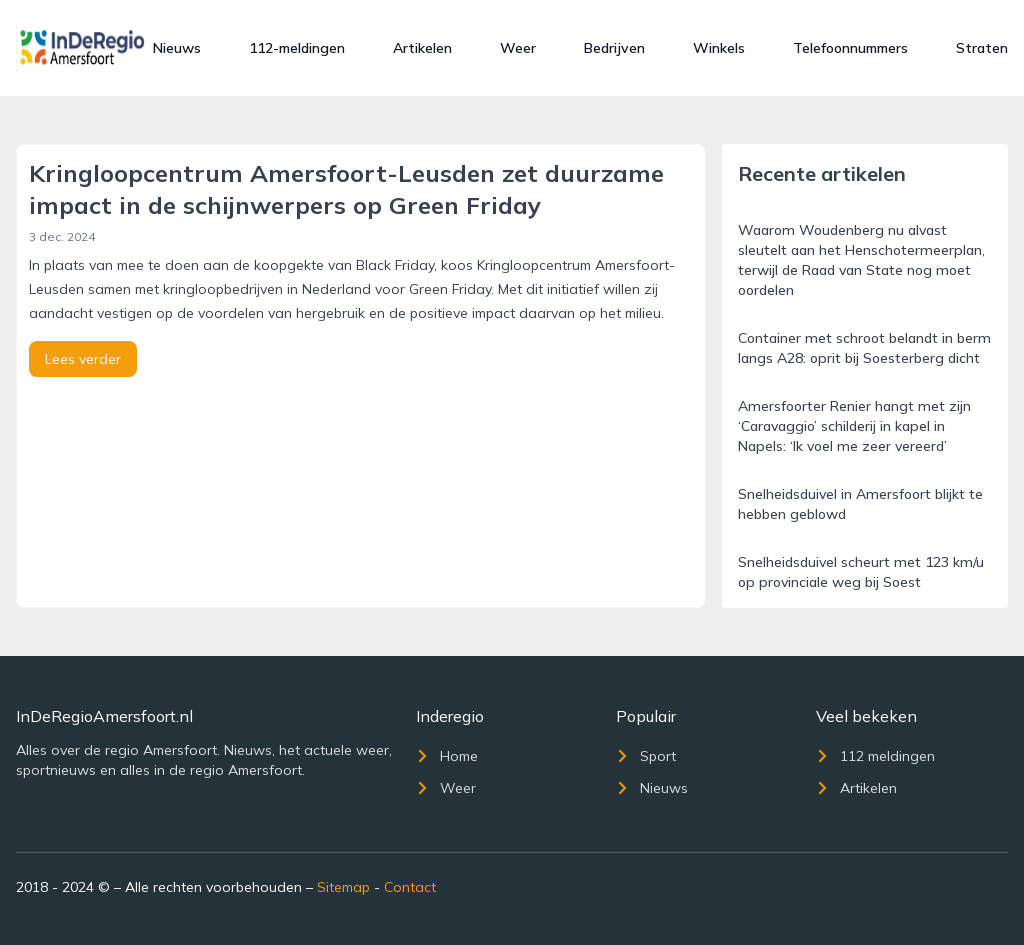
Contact (410, 887)
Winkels (719, 48)
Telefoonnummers (850, 48)
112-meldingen (297, 48)
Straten (982, 48)
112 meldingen (875, 756)
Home (447, 756)
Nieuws (177, 48)
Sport (646, 756)
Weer (518, 48)
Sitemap (343, 887)
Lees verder (83, 359)
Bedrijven (614, 48)
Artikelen (422, 48)
